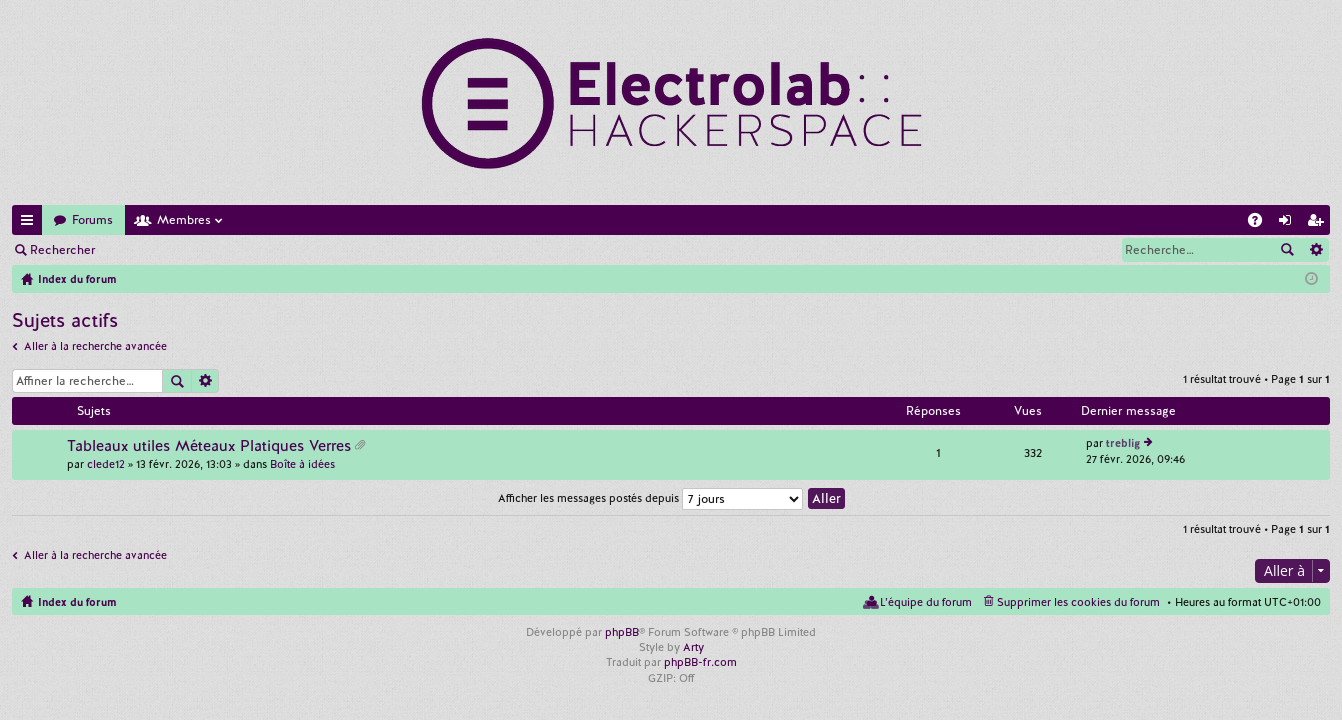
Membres (184, 220)
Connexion (154, 250)
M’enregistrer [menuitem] (1319, 223)
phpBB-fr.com (700, 662)
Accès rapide (31, 223)
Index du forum (77, 602)
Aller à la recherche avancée (95, 346)
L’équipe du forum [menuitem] (926, 602)
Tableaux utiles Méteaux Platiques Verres (209, 446)
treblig (1123, 443)
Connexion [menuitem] (1289, 223)
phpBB (622, 632)
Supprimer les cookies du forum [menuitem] (1078, 602)
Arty (693, 647)
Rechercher (62, 250)
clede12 (106, 464)
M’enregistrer (250, 250)
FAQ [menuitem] (1261, 223)
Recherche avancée (1315, 250)
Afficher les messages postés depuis (650, 498)
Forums (92, 220)
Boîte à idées (302, 464)
